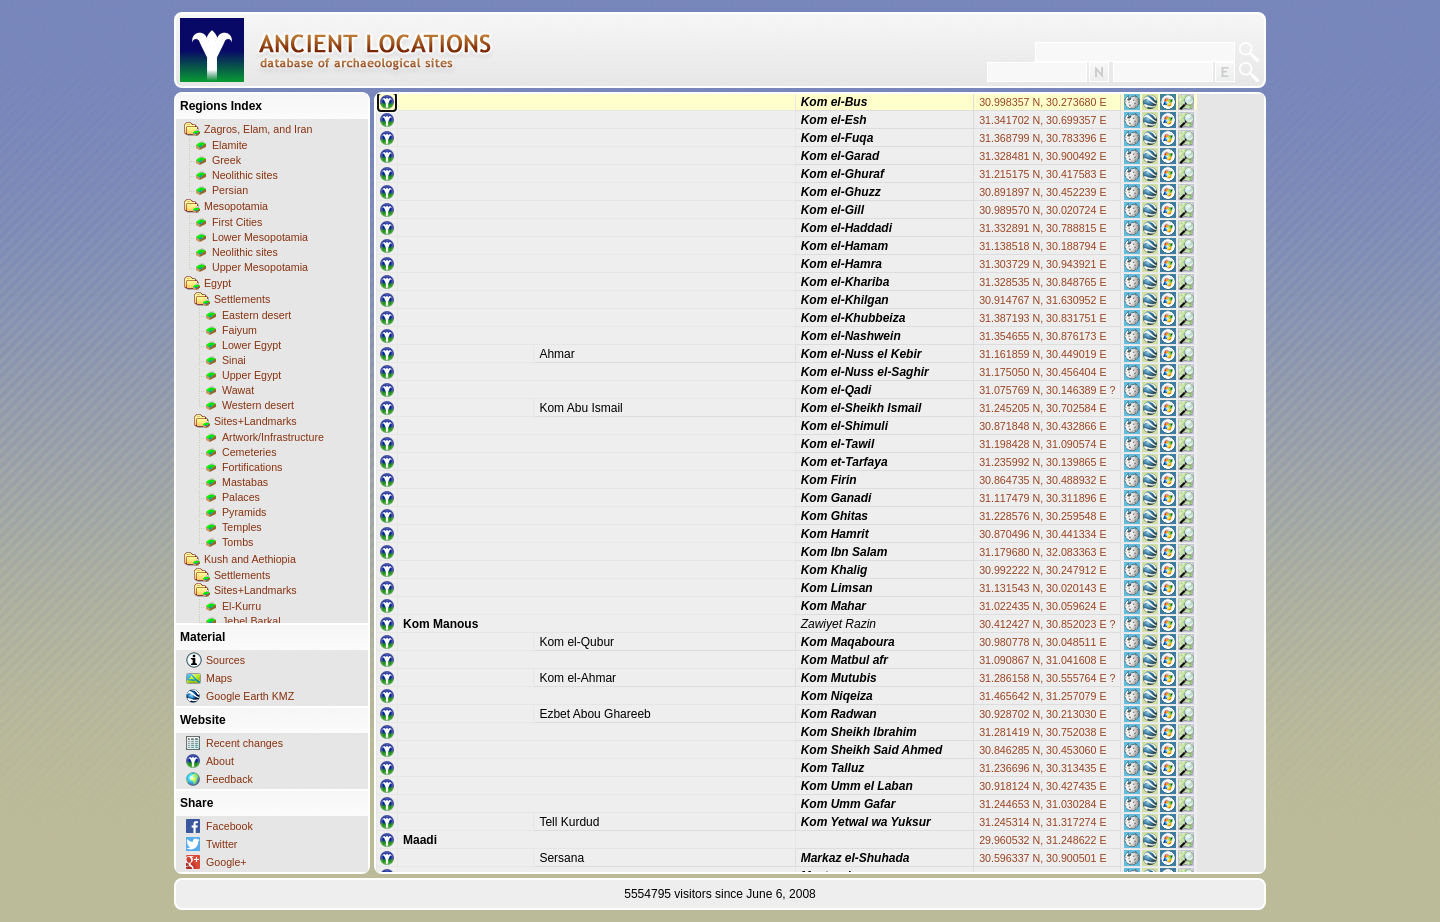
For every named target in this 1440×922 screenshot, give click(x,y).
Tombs (237, 542)
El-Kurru (241, 606)
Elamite (230, 145)
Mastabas (245, 482)
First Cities (237, 222)
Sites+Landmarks (255, 421)
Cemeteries (249, 452)
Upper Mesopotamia (260, 267)
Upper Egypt (251, 375)
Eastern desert (256, 315)
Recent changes (244, 743)
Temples (242, 527)
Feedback (229, 779)
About (220, 761)
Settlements (242, 299)
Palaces (241, 497)
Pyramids (244, 512)
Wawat (238, 390)
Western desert (258, 405)
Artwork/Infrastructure (273, 437)
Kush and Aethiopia (250, 559)
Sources (225, 660)
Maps (219, 678)
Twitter (221, 844)
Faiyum (239, 330)
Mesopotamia (236, 206)
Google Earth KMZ (250, 696)
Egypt (217, 283)
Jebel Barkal (251, 621)
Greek (226, 160)
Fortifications (252, 467)
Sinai (234, 360)
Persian (230, 190)
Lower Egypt (251, 345)
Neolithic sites (245, 175)
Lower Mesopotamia (260, 237)
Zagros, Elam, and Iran (258, 129)
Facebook (229, 826)
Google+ (226, 862)
